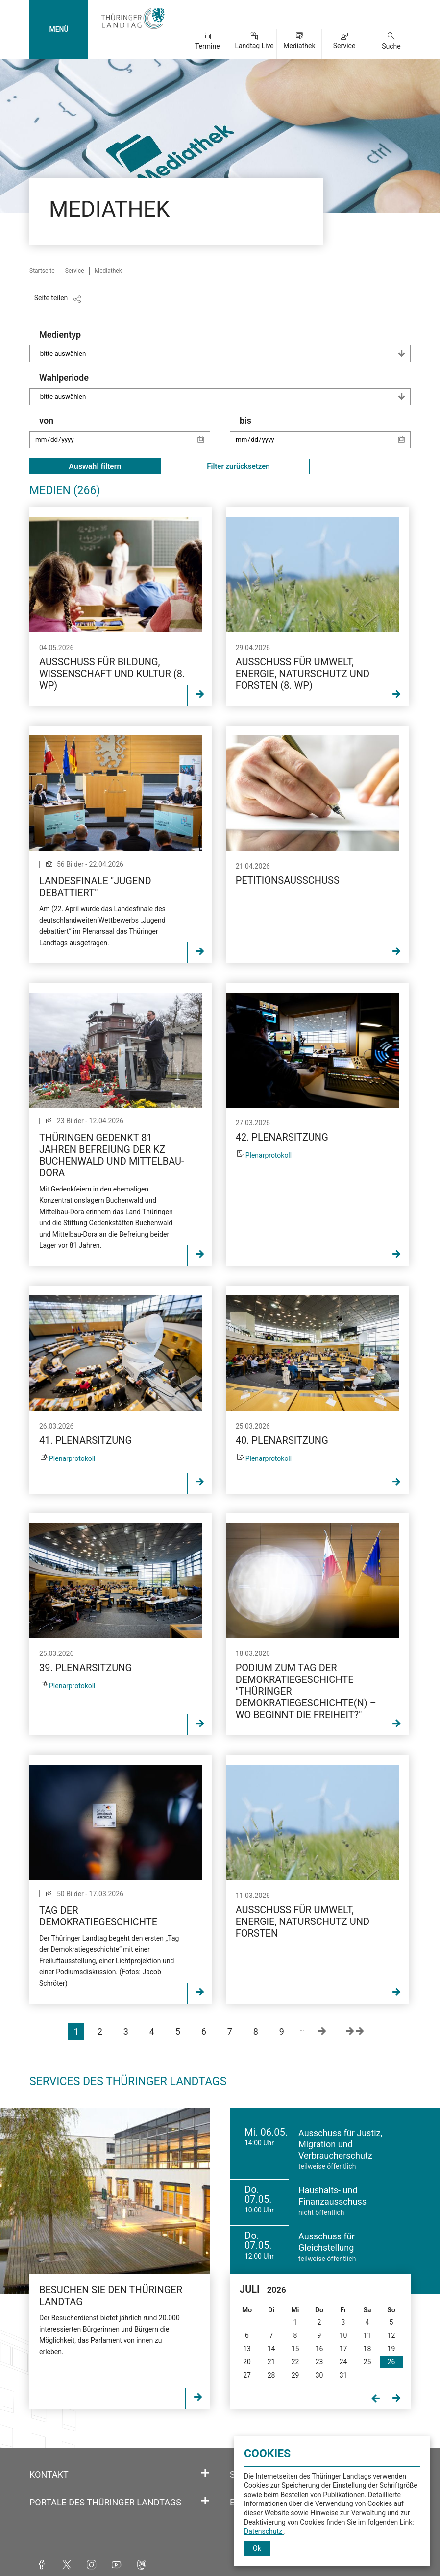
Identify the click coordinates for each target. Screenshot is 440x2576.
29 (295, 2375)
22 (295, 2362)
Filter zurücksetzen (237, 466)
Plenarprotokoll (268, 1155)
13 (247, 2349)
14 (271, 2349)
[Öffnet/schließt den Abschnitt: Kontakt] (205, 2473)
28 (271, 2375)
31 (343, 2375)
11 (367, 2335)
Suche (391, 46)
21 (271, 2362)
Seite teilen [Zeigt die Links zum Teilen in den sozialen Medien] (51, 298)
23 (319, 2362)
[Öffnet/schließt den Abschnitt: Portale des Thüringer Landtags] (205, 2501)
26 (391, 2362)
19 (391, 2349)
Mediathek (299, 45)
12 (391, 2335)
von (124, 436)
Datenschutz (264, 2531)
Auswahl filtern (95, 466)
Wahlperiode (225, 388)
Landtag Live (254, 45)
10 (343, 2335)
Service (344, 45)
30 (319, 2375)
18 (367, 2349)
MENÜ (58, 29)
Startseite (42, 270)
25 (367, 2362)
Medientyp (225, 345)
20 (247, 2362)
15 (295, 2349)
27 (247, 2375)
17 (343, 2349)
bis (325, 436)
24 (343, 2362)
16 (319, 2349)
